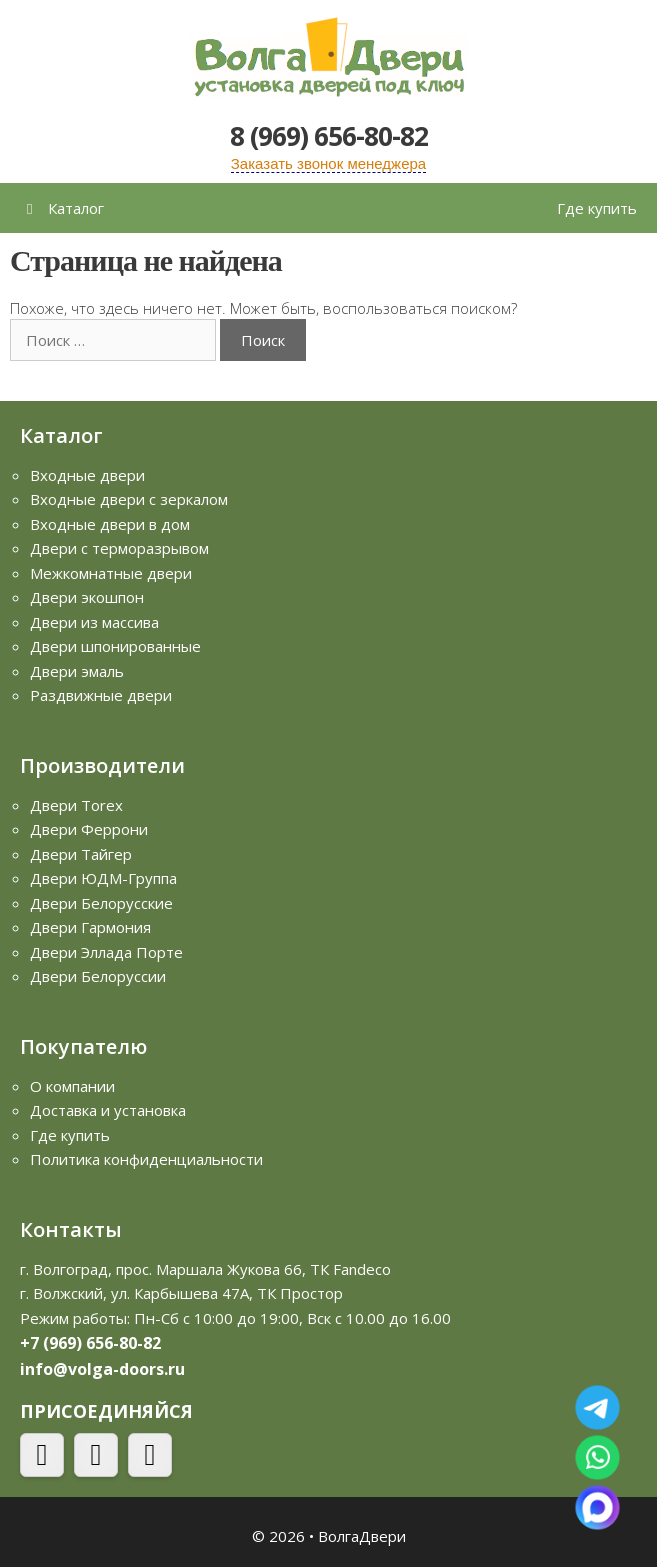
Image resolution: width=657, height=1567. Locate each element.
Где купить (597, 208)
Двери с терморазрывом (119, 548)
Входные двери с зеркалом (129, 499)
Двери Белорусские (101, 903)
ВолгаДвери (362, 1536)
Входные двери (87, 475)
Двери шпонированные (115, 646)
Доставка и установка (108, 1110)
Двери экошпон (87, 597)
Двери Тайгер (81, 854)
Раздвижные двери (101, 695)
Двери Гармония (90, 927)
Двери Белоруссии (98, 976)
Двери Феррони (89, 829)
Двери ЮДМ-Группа (103, 878)
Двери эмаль (77, 671)
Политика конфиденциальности (146, 1159)
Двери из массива (94, 622)
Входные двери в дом (110, 524)
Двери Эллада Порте (106, 952)
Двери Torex (76, 805)
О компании (72, 1086)
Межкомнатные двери (111, 573)
